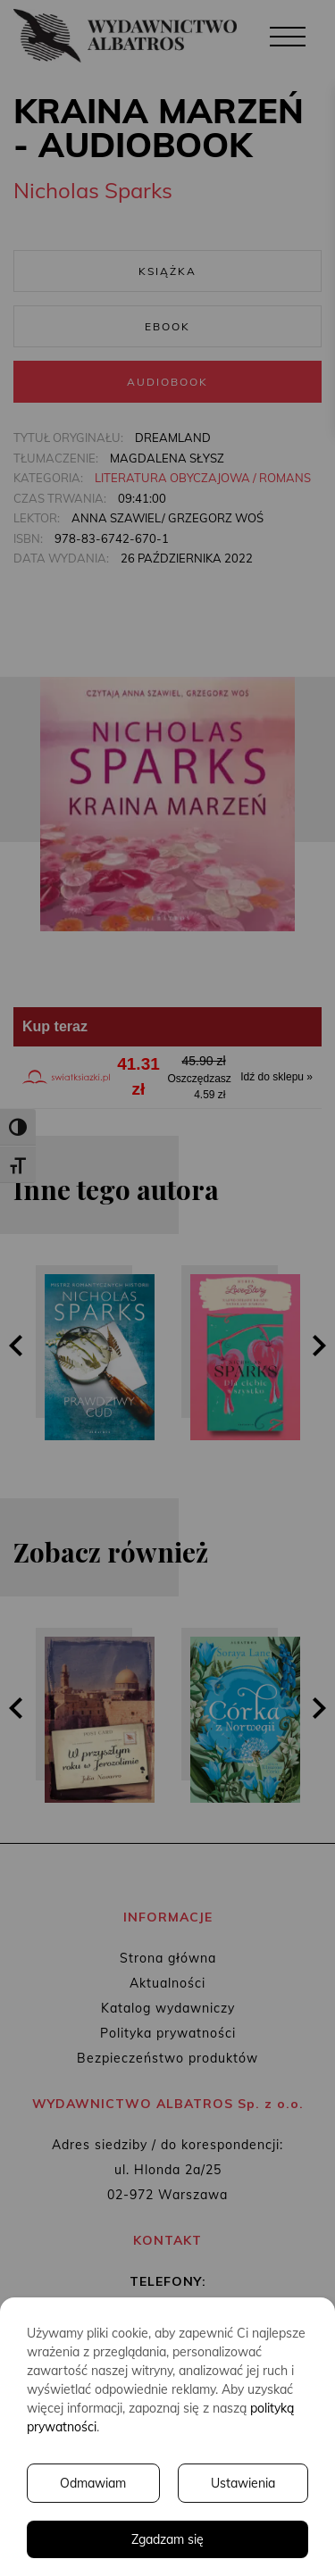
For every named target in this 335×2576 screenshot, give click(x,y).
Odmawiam (93, 2483)
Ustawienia (243, 2483)
